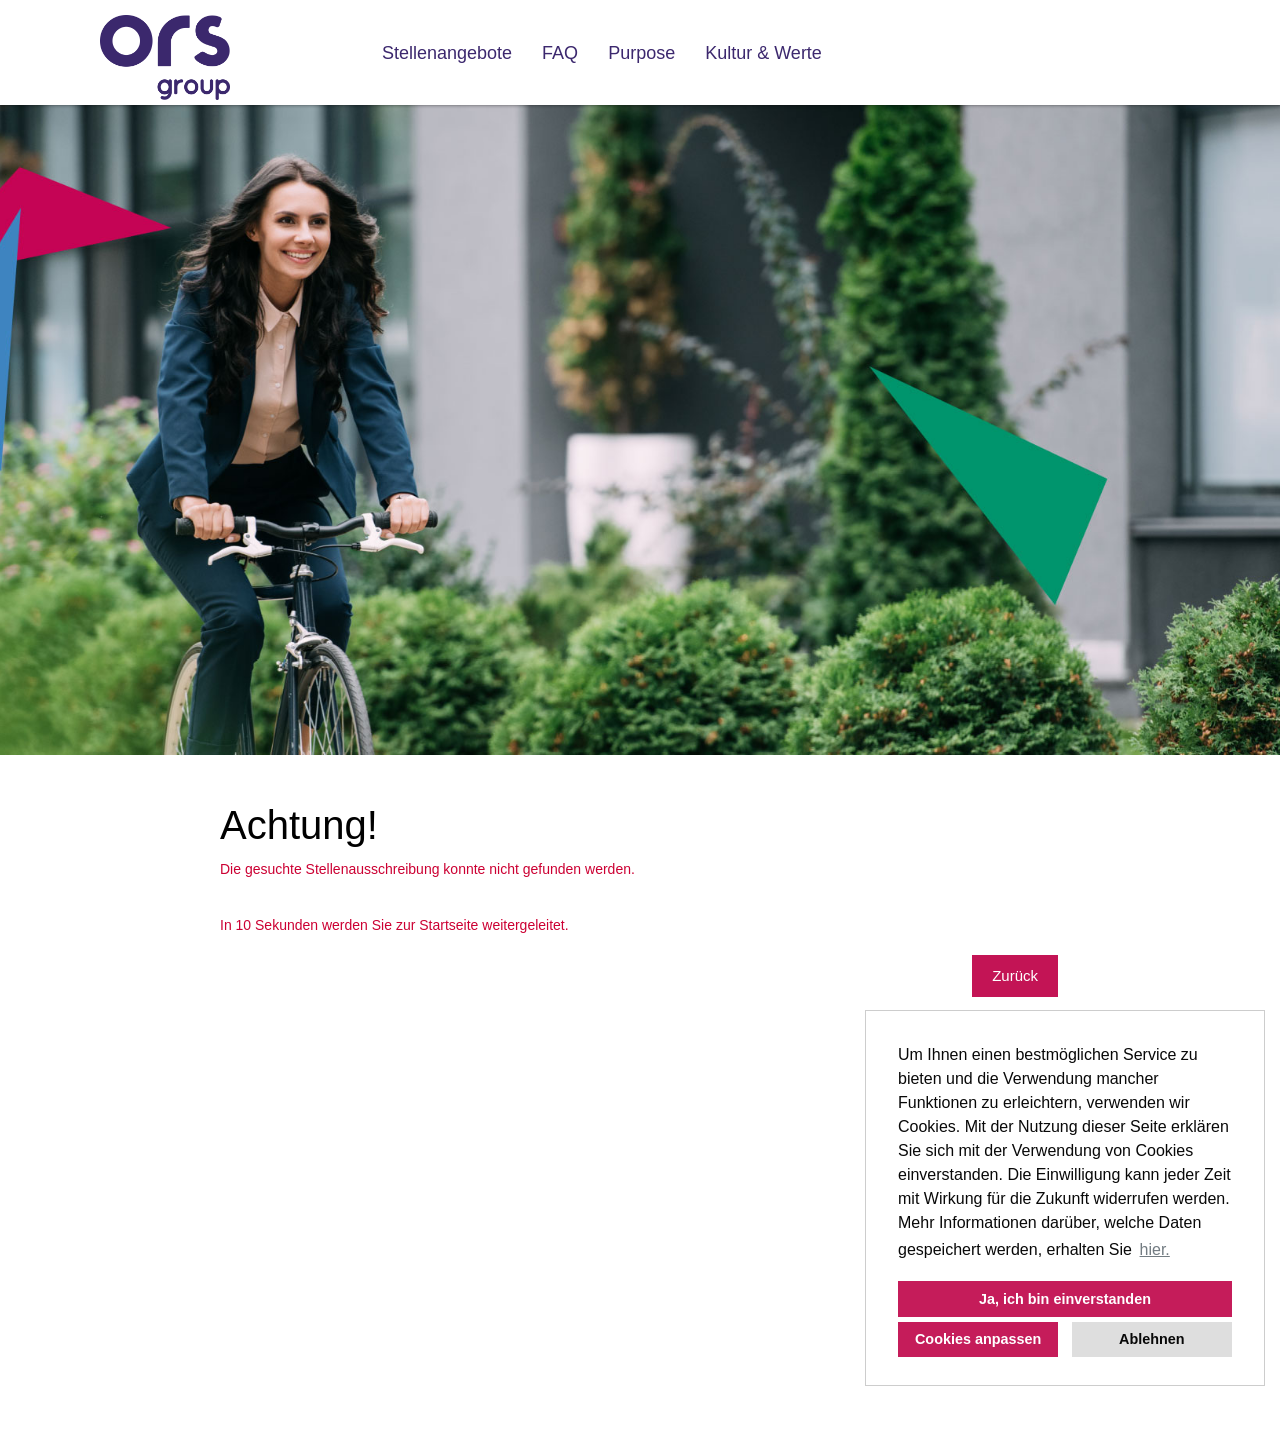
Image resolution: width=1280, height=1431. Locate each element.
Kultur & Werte (763, 53)
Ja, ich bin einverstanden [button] (1065, 1299)
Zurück (1015, 975)
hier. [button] (1155, 1249)
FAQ (560, 53)
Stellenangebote (447, 53)
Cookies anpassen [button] (978, 1339)
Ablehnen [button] (1152, 1339)
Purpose (641, 53)
